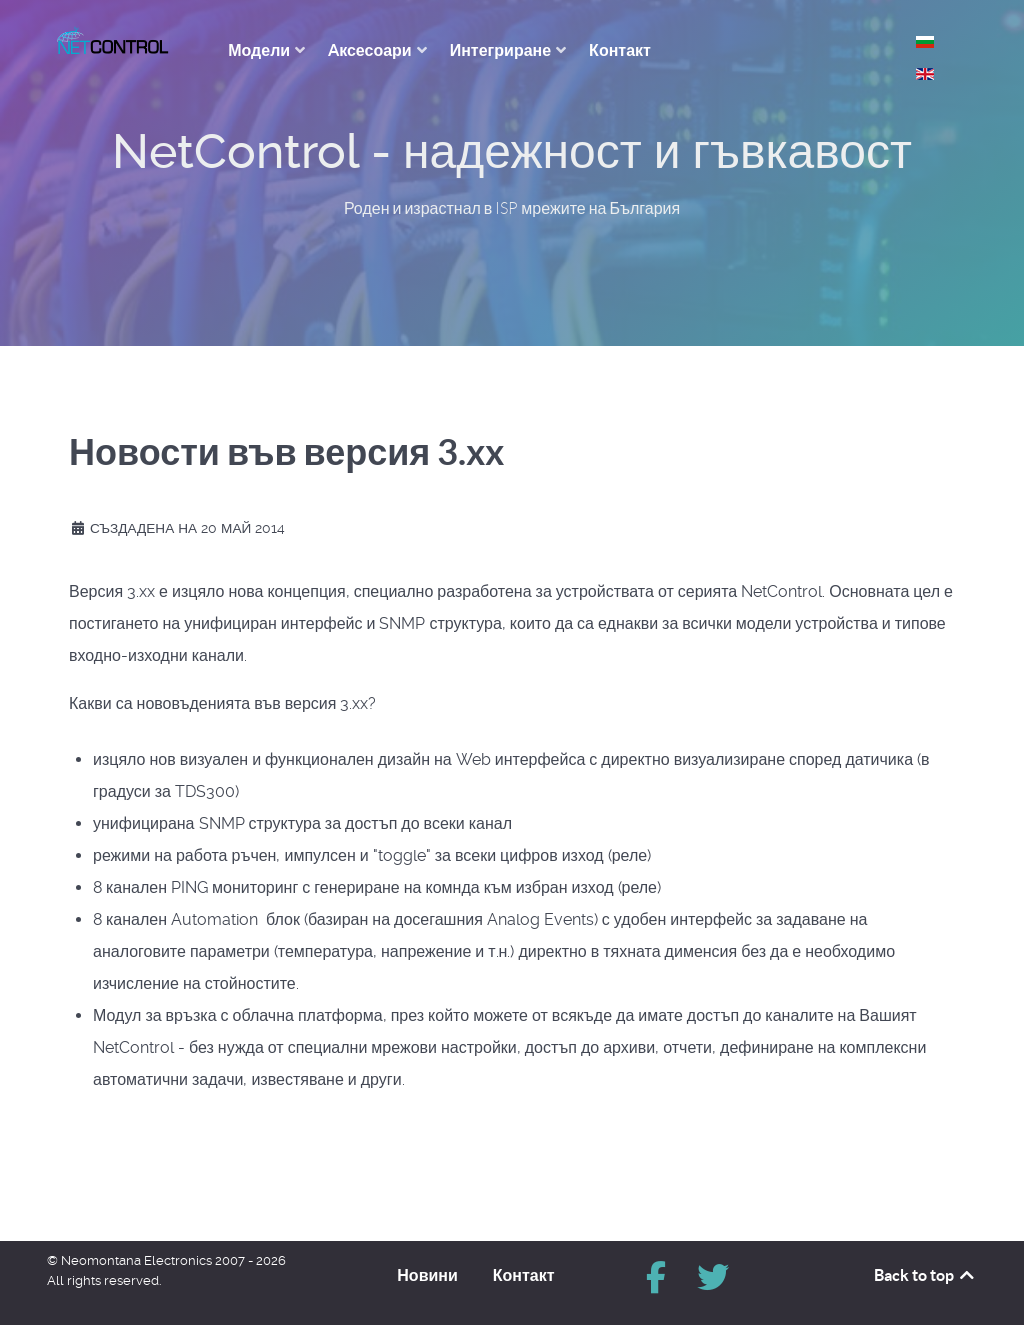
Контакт (524, 1275)
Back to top (925, 1275)
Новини (427, 1275)
